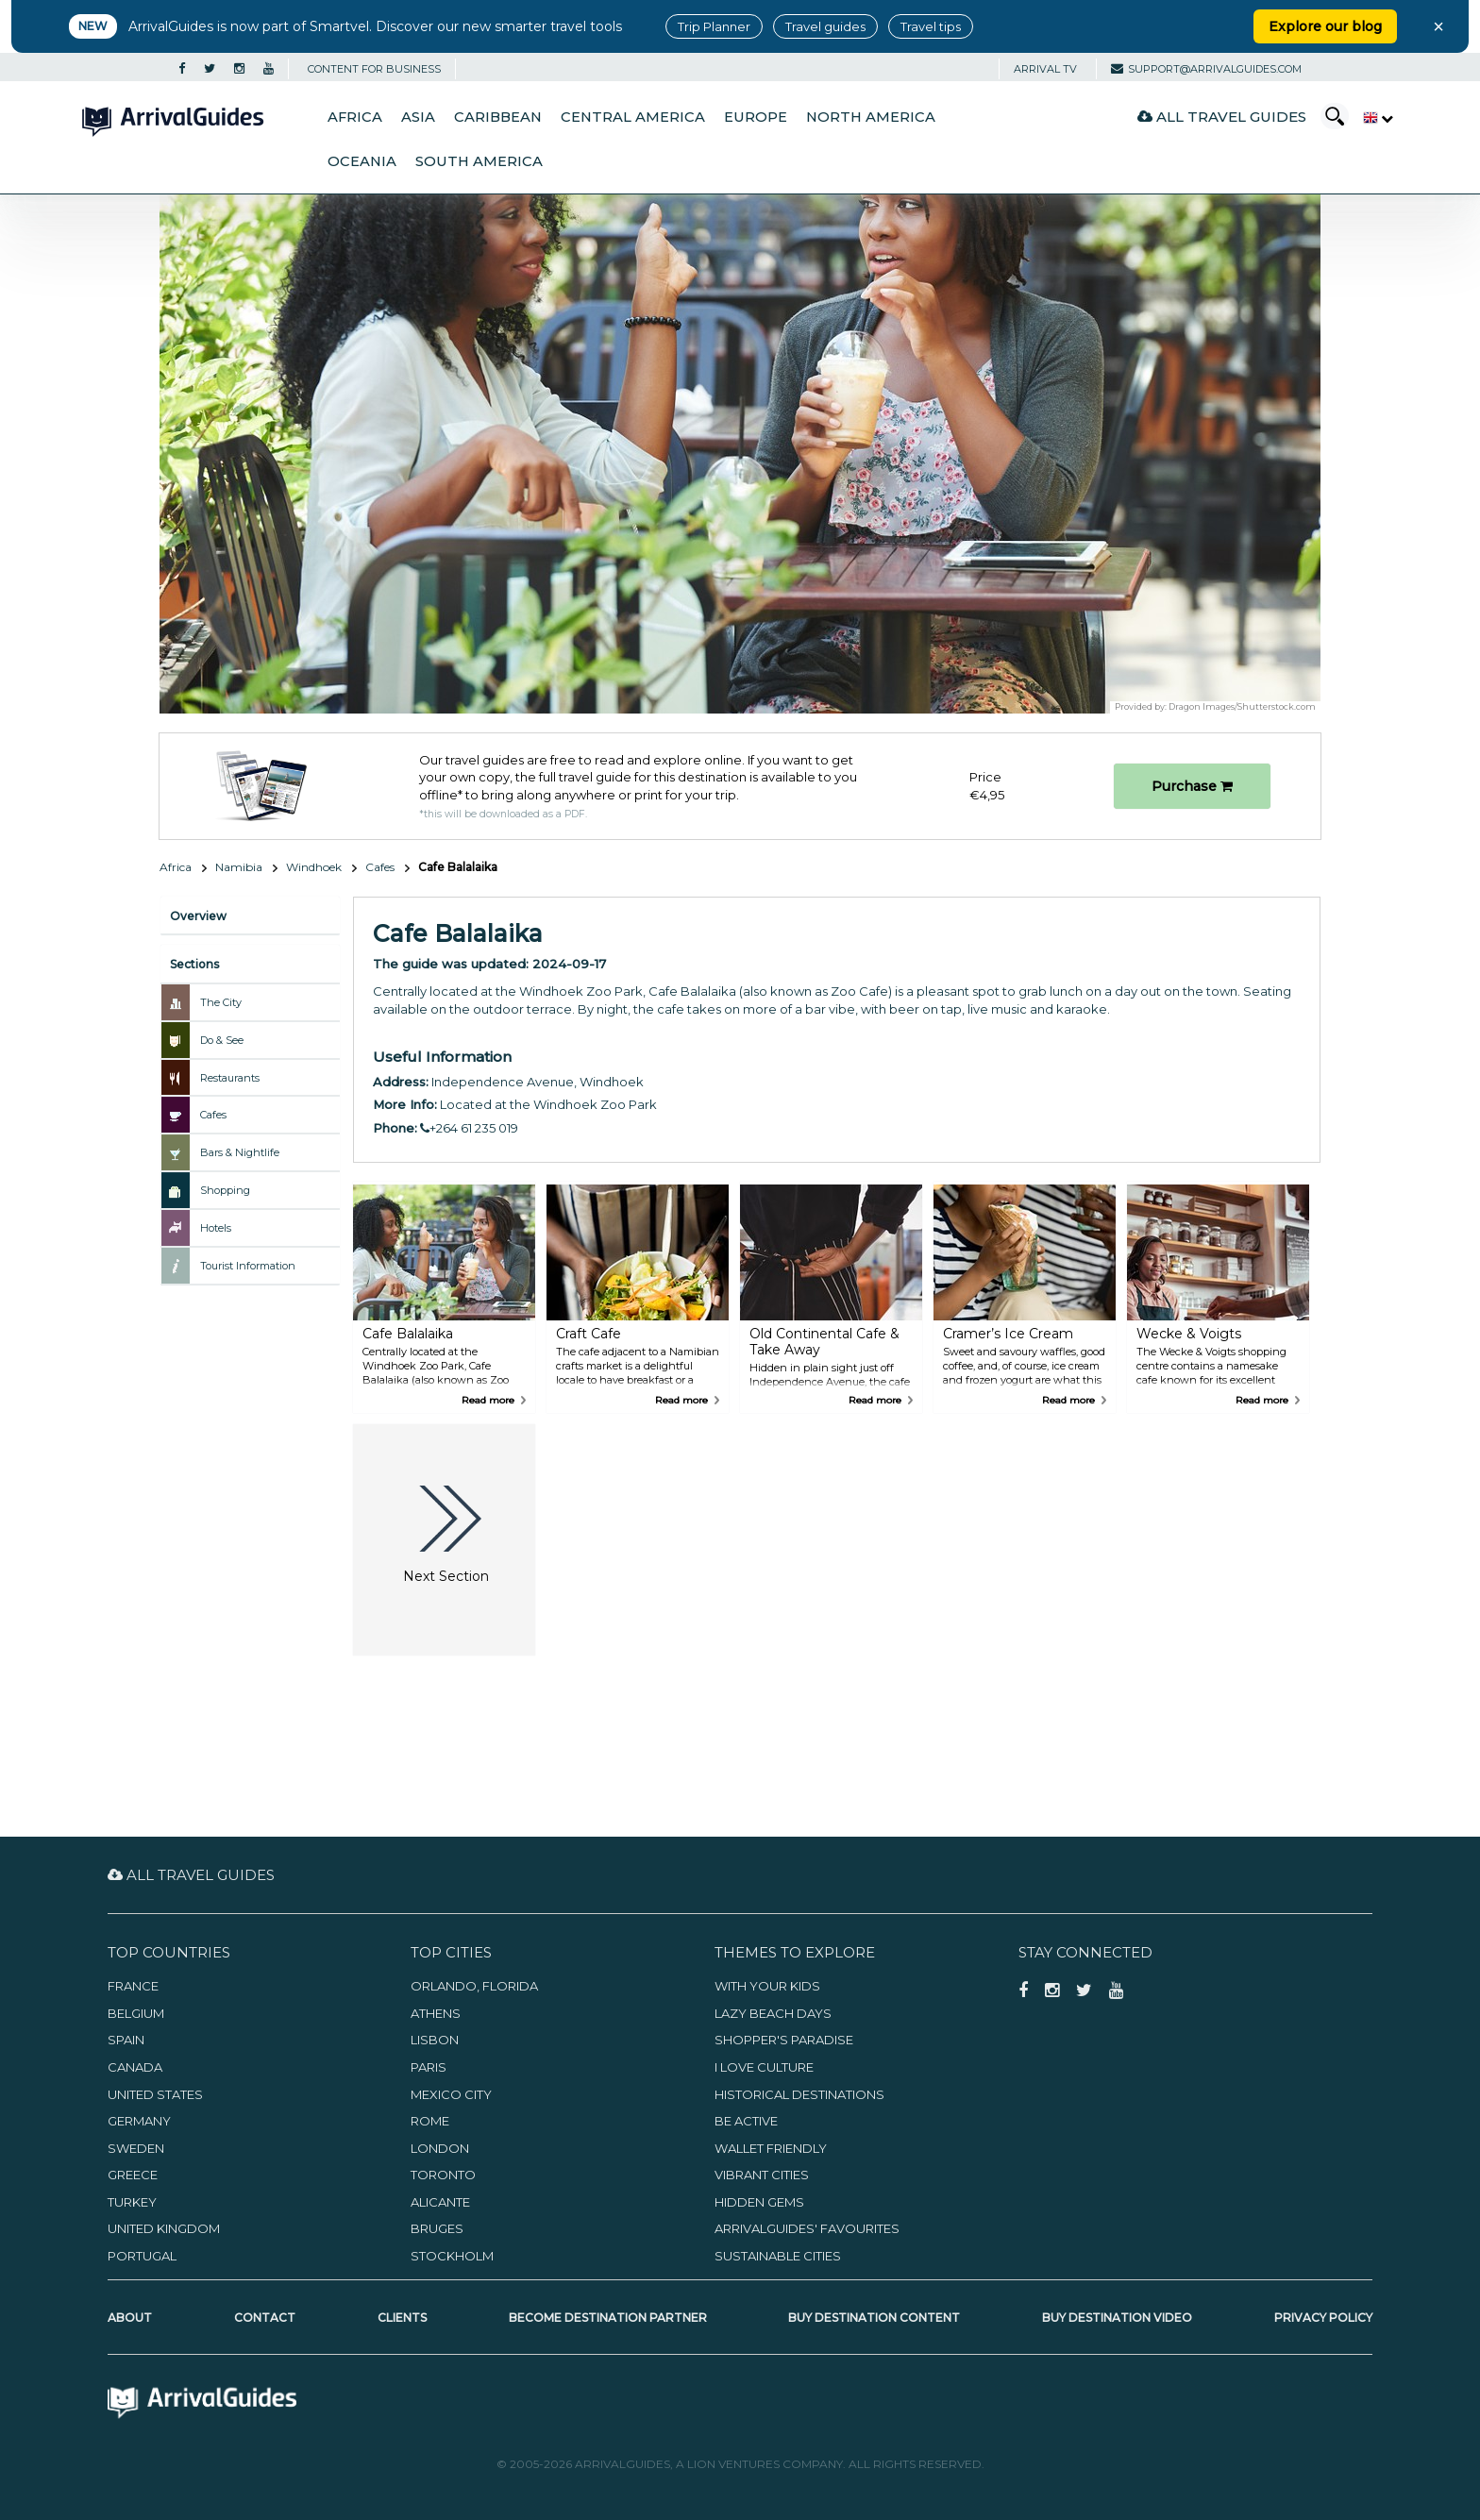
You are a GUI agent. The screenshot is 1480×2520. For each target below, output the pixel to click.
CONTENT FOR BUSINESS (374, 69)
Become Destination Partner (608, 2317)
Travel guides (825, 26)
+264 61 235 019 (469, 1127)
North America (870, 117)
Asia (418, 117)
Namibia (238, 867)
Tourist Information (247, 1265)
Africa (355, 117)
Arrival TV (1045, 69)
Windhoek (314, 867)
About (130, 2317)
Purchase (1192, 786)
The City (221, 1002)
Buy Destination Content (874, 2317)
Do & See (222, 1040)
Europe (755, 117)
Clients (402, 2317)
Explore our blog (1325, 26)
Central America (633, 117)
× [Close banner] (1438, 26)
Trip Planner (714, 26)
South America (479, 161)
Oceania (362, 161)
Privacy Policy (1323, 2317)
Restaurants (230, 1077)
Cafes (380, 867)
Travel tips (930, 26)
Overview (198, 916)
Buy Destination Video (1117, 2317)
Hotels (215, 1228)
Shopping (225, 1190)
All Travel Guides (1221, 117)
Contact (264, 2317)
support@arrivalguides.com (1206, 69)
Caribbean (498, 117)
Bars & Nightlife (239, 1152)
